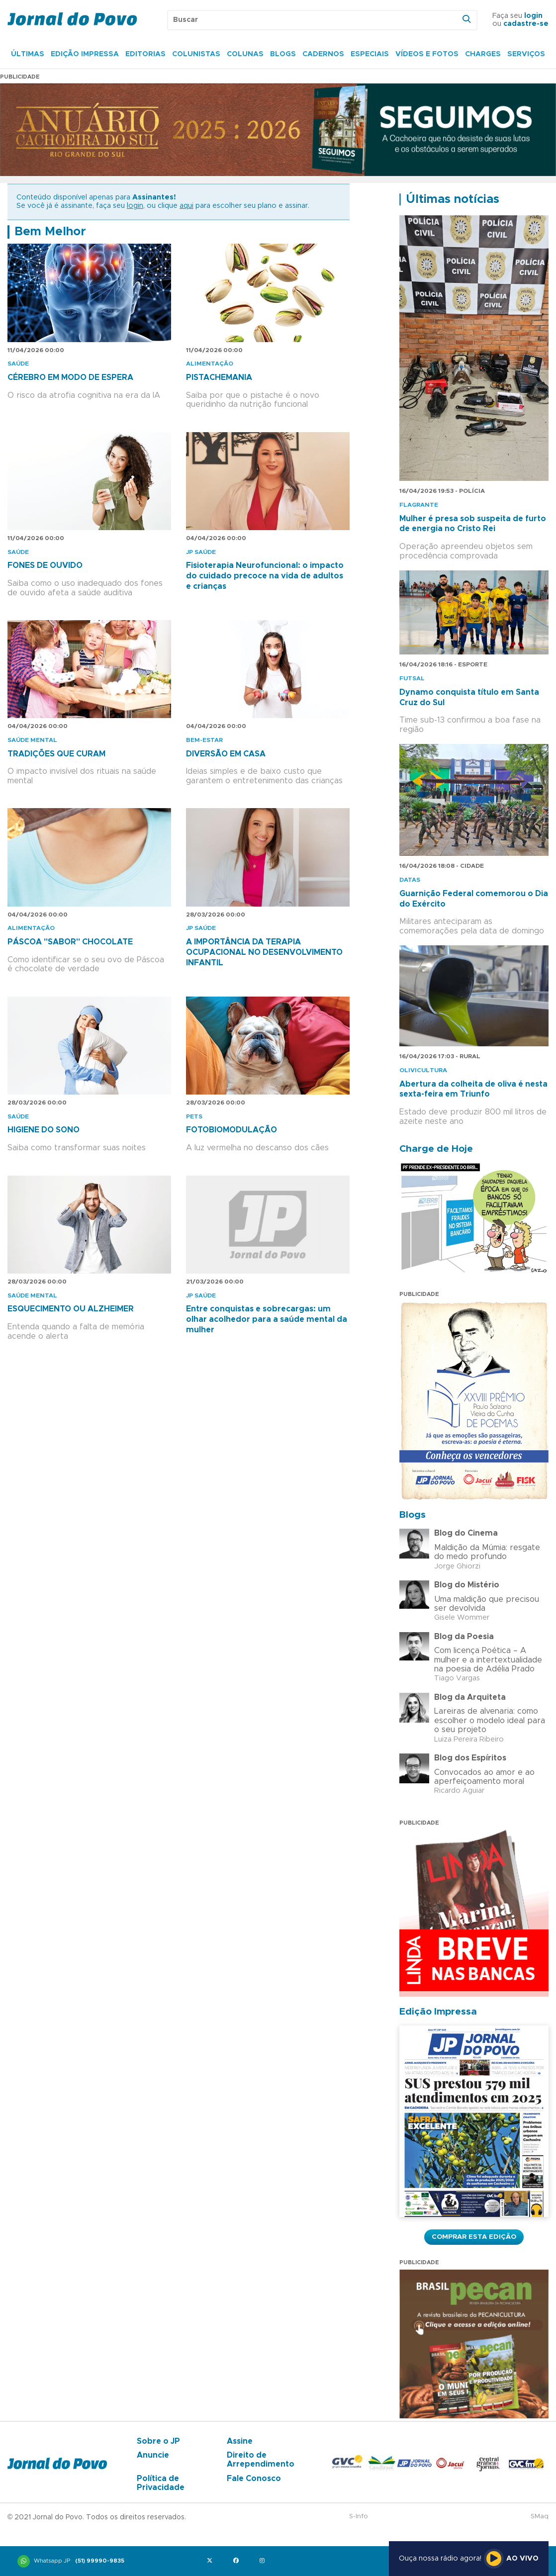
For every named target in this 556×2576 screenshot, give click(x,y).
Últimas (27, 54)
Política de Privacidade (161, 2483)
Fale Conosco (254, 2479)
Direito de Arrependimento (260, 2459)
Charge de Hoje (436, 1149)
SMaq (540, 2516)
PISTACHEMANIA (219, 377)
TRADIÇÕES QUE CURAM (56, 754)
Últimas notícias (452, 199)
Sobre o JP (158, 2441)
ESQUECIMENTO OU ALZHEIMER (70, 1309)
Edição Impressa (85, 54)
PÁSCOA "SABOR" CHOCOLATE (70, 942)
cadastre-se (526, 23)
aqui (186, 205)
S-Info (358, 2516)
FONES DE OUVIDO (45, 565)
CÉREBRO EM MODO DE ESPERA (70, 377)
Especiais (370, 54)
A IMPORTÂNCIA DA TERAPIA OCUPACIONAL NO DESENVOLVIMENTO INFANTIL (264, 952)
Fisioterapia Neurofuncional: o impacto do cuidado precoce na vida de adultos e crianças (265, 575)
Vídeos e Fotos (427, 54)
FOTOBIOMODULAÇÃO (231, 1130)
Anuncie (153, 2455)
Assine (240, 2441)
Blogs (283, 54)
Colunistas (196, 54)
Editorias (145, 54)
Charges (483, 54)
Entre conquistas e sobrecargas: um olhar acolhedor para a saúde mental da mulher (266, 1319)
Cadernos (323, 54)
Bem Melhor (50, 232)
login (533, 15)
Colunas (245, 54)
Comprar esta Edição (474, 2236)
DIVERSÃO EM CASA (226, 754)
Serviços (526, 54)
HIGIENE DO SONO (43, 1130)
